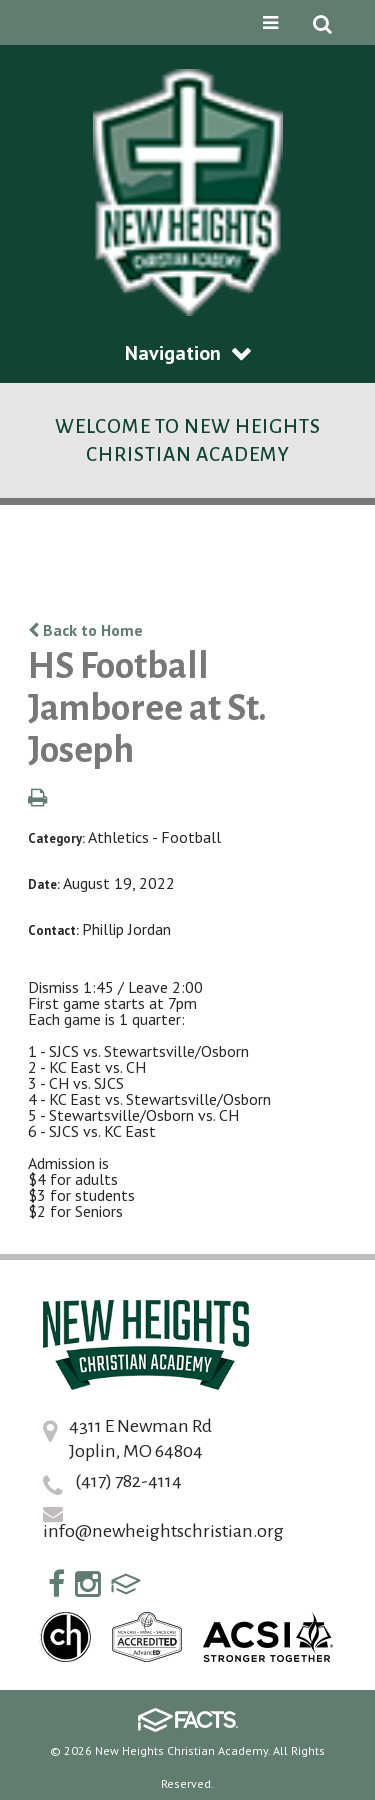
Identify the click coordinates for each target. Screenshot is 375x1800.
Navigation (188, 353)
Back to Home (85, 630)
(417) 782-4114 (128, 1481)
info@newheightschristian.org (163, 1531)
